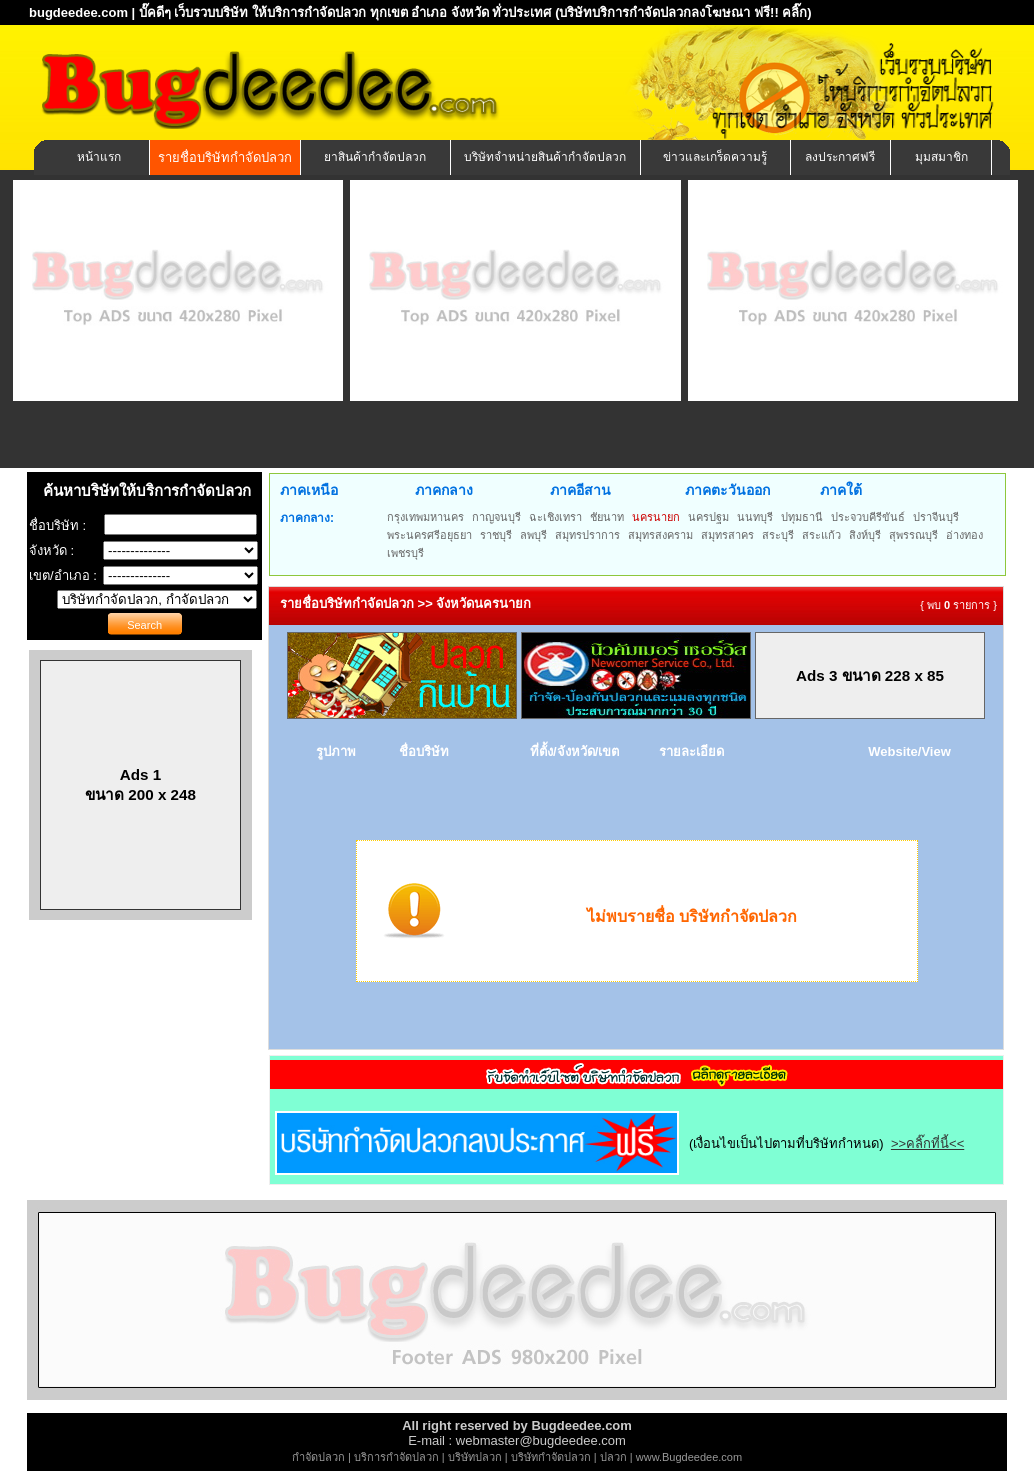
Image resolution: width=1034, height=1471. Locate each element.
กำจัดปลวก (318, 1457)
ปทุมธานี (802, 517)
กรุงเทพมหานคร (425, 517)
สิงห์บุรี (865, 535)
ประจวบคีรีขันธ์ (868, 517)
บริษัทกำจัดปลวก (551, 1457)
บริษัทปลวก (475, 1457)
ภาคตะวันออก (727, 490)
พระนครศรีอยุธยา (429, 535)
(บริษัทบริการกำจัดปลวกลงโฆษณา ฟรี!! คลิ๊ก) (683, 12)
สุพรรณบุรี (913, 535)
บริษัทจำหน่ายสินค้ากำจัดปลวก (545, 157)
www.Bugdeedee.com (689, 1457)
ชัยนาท (607, 517)
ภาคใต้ (841, 490)
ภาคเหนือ (309, 490)
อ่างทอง (964, 535)
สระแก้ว (821, 535)
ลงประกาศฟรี (840, 157)
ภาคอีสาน (580, 490)
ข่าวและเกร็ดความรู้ (715, 157)
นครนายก (656, 517)
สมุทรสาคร (727, 535)
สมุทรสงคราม (660, 535)
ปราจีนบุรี (936, 517)
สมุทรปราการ (587, 535)
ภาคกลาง (444, 490)
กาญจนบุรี (496, 517)
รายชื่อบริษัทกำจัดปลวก (225, 157)
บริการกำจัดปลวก (396, 1457)
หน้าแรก (99, 157)
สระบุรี (778, 535)
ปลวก (613, 1457)
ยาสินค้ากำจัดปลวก (375, 157)
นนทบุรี (755, 517)
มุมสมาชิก (941, 157)
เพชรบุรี (405, 553)
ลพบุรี (533, 535)
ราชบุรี (496, 535)
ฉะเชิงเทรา (555, 517)
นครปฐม (708, 517)
